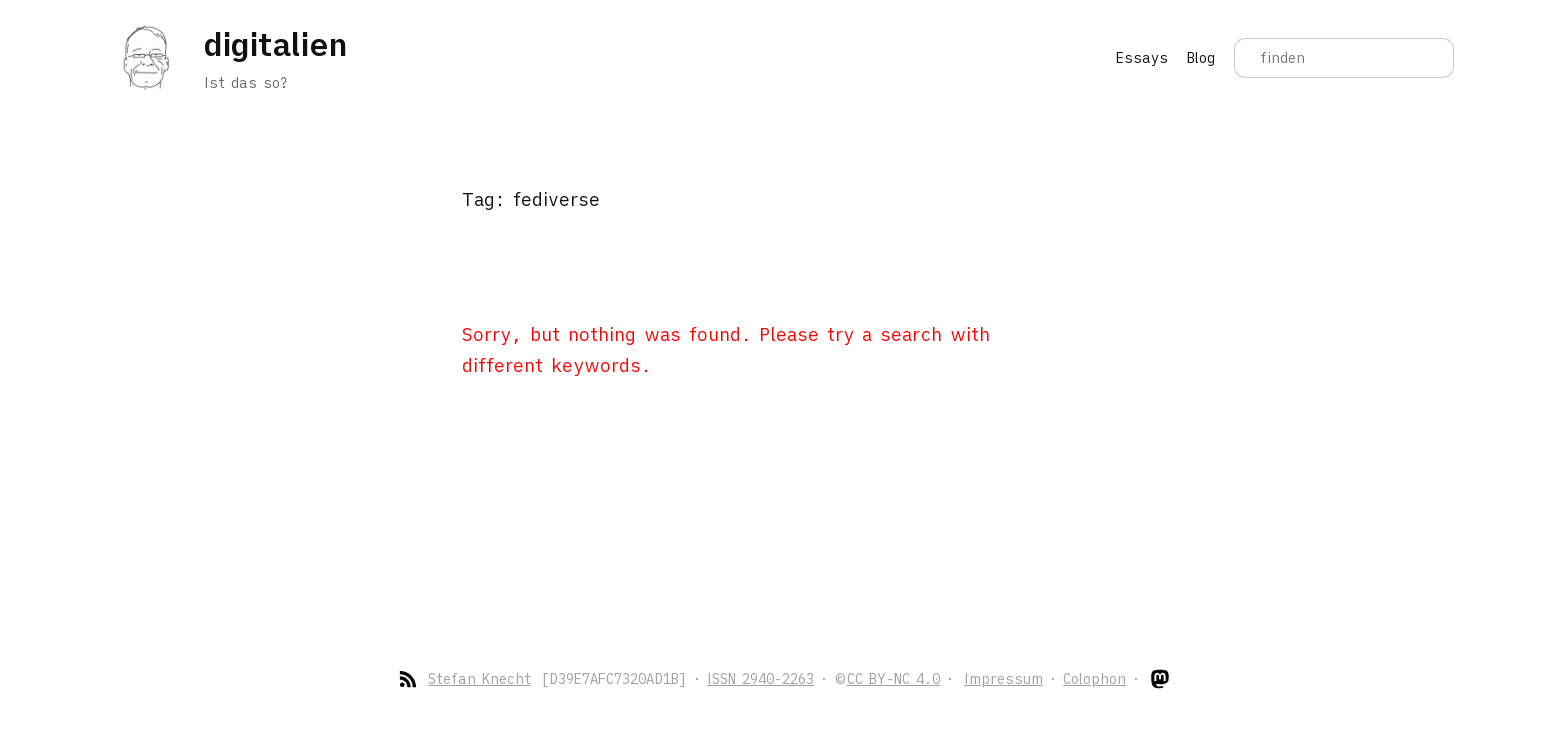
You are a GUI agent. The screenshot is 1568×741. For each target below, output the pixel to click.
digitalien (275, 44)
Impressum (1003, 679)
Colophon (1094, 679)
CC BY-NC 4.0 (893, 679)
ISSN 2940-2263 (760, 679)
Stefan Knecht (479, 679)
